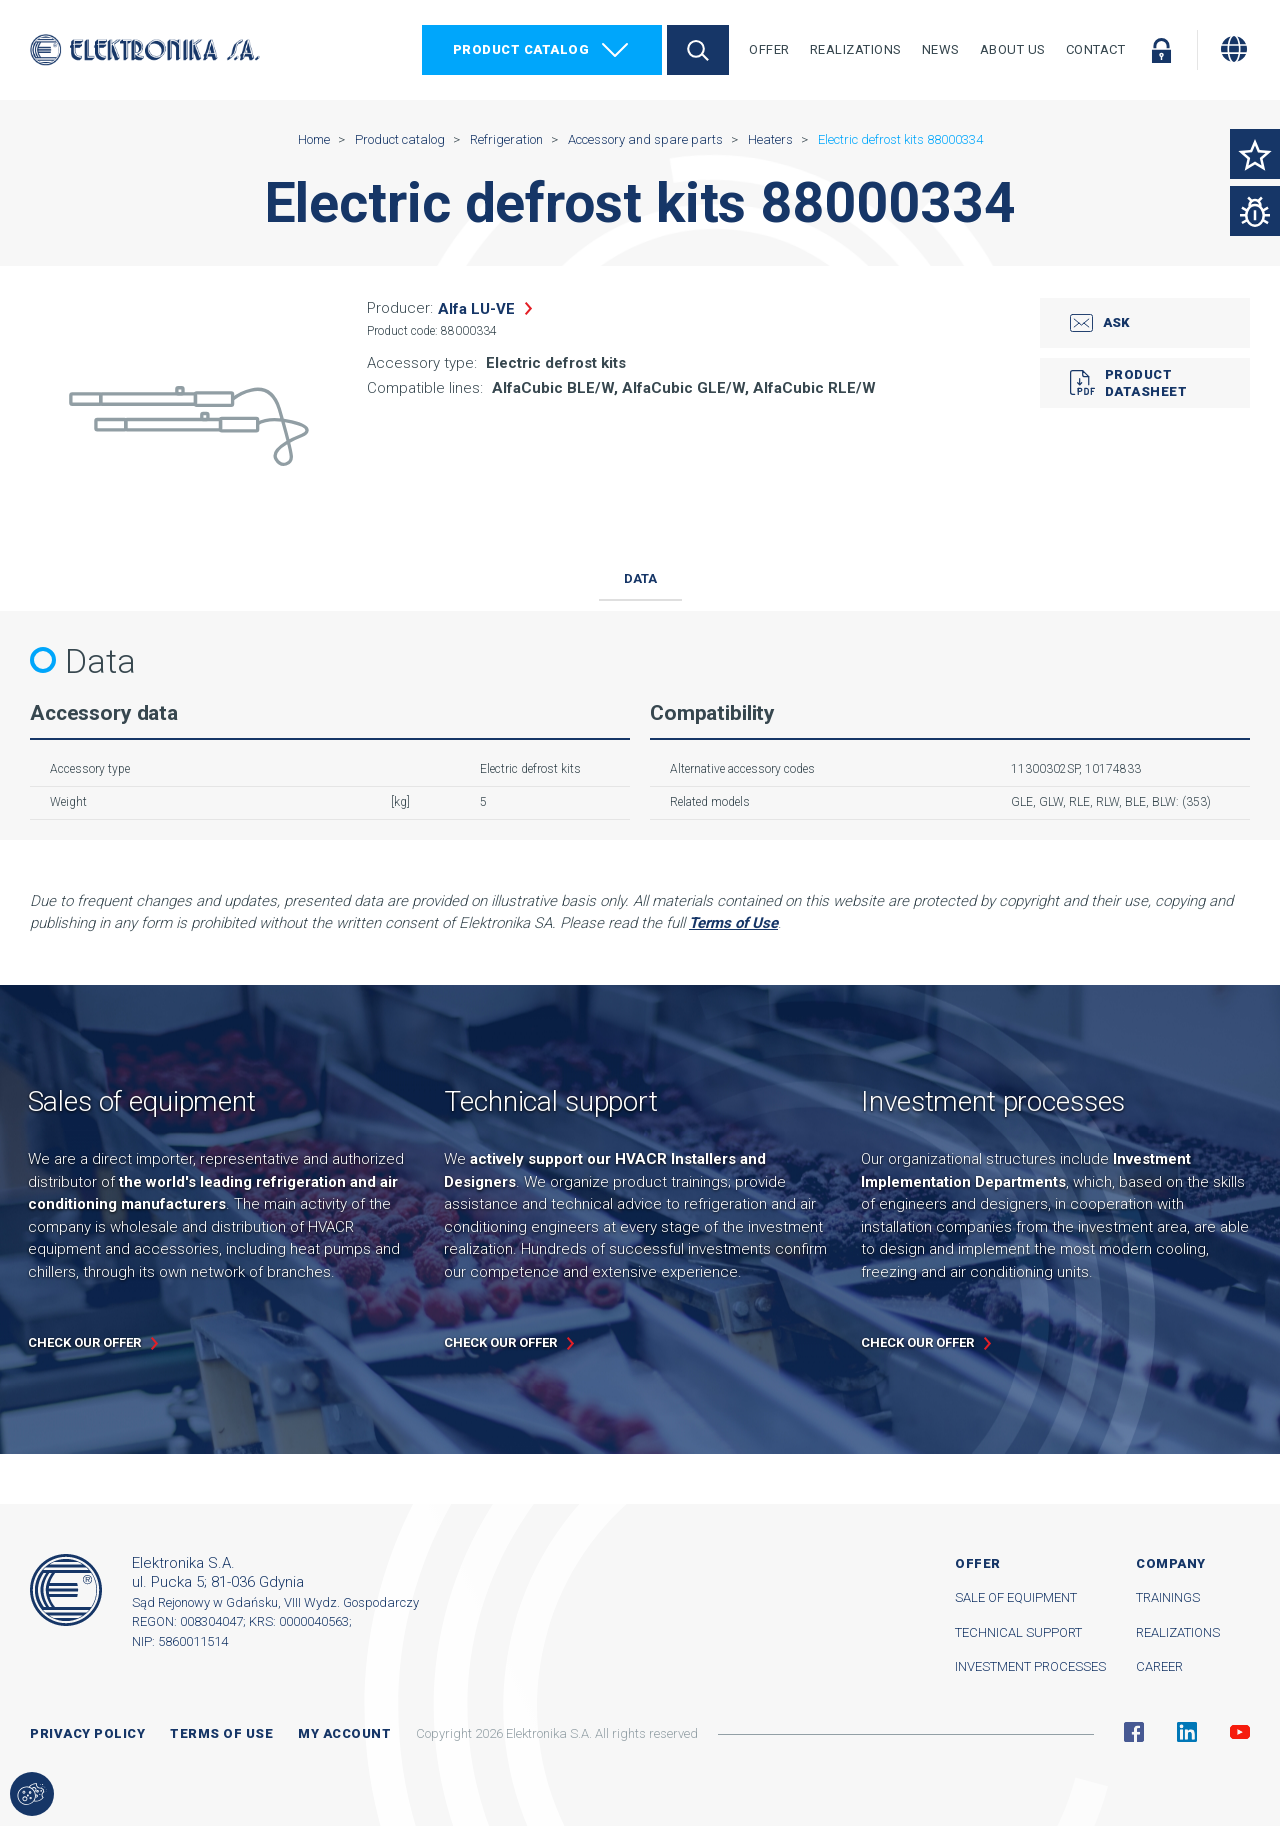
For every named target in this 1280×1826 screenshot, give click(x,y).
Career (1159, 1666)
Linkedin (1187, 1732)
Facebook (1134, 1732)
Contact (1096, 49)
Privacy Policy (87, 1733)
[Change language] (1234, 49)
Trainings (1168, 1597)
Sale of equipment (1016, 1597)
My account (344, 1733)
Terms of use (221, 1733)
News (941, 49)
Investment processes (1030, 1666)
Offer (769, 49)
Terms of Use (733, 923)
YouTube (1240, 1732)
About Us (1013, 49)
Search (698, 50)
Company (1171, 1563)
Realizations (856, 49)
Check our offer (84, 1342)
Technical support (1018, 1632)
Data (640, 578)
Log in (1161, 50)
